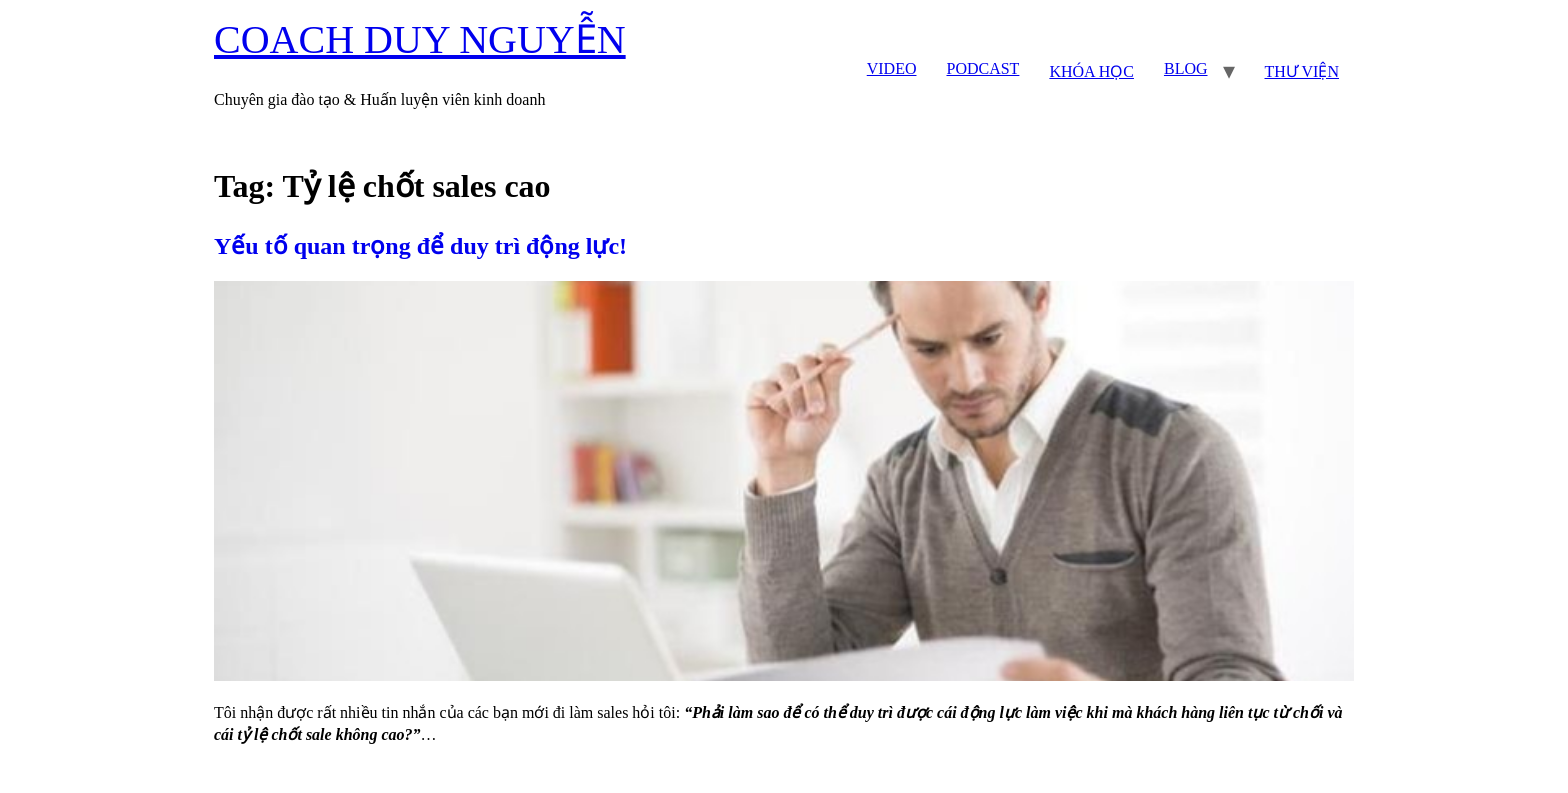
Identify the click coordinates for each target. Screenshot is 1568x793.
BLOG (1186, 68)
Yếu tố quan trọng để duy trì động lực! (420, 246)
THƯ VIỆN (1302, 71)
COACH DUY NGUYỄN (420, 39)
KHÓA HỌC (1091, 71)
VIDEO (892, 68)
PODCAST (982, 68)
